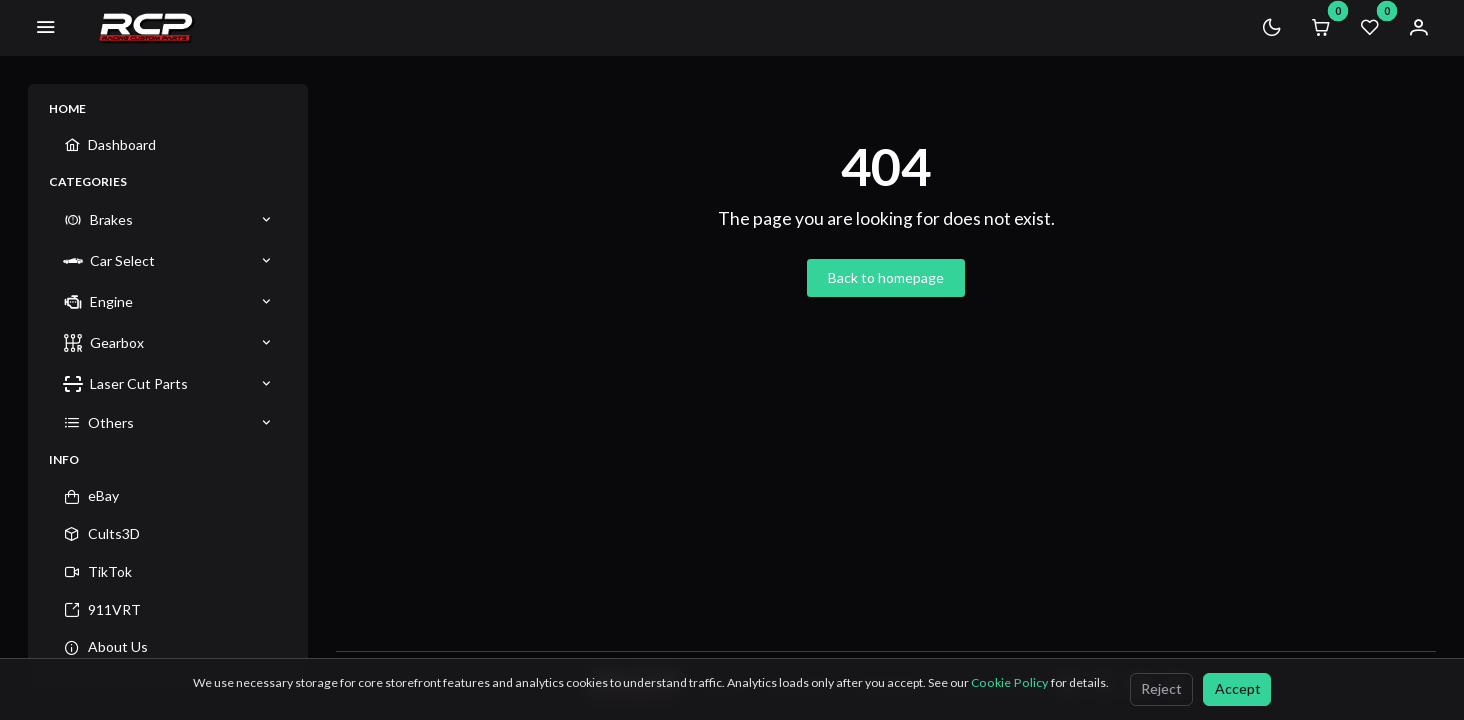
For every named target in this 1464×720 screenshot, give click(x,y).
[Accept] (1237, 689)
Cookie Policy (1011, 682)
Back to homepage (886, 277)
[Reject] (1161, 689)
